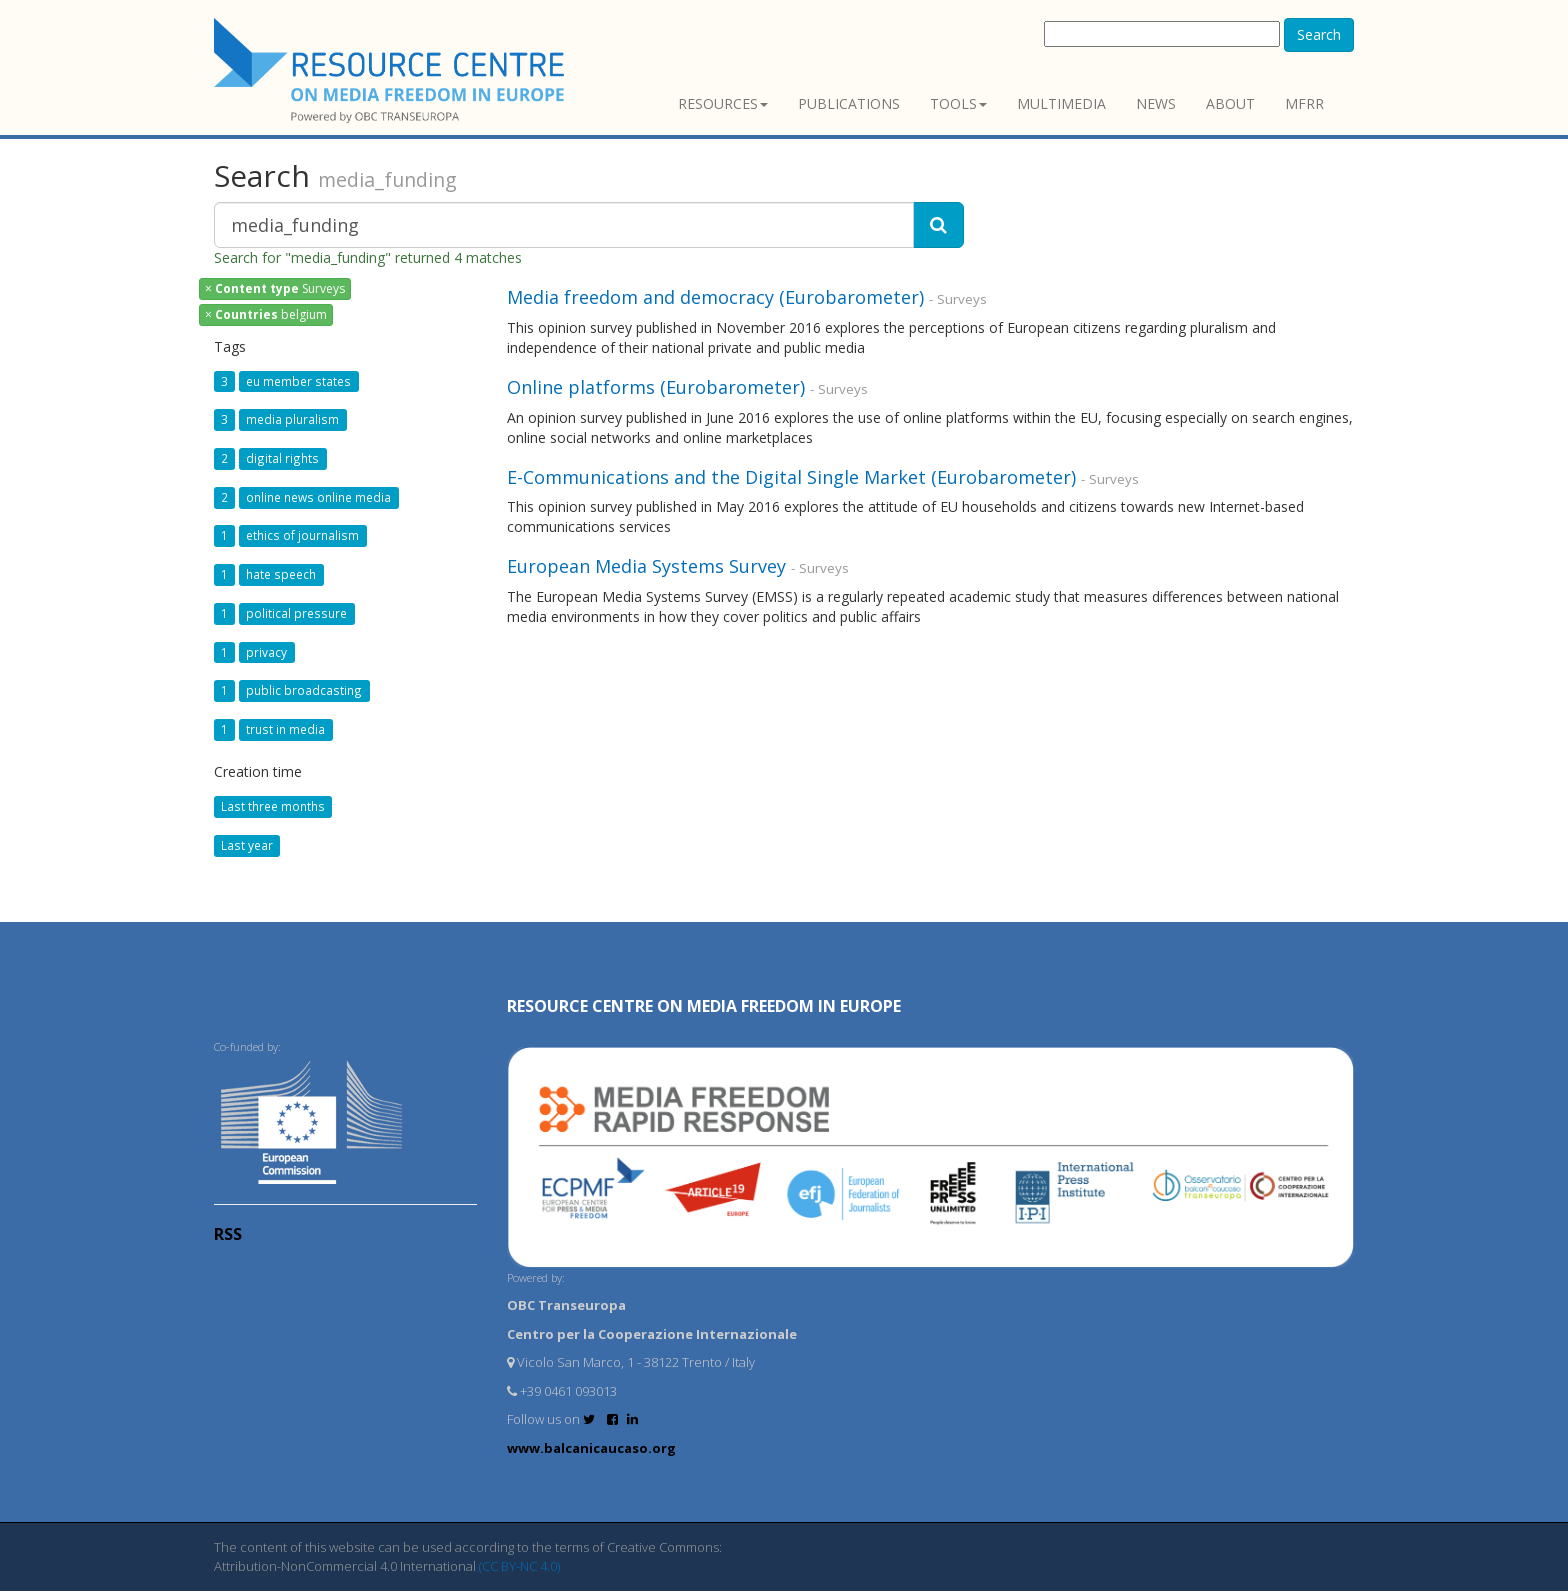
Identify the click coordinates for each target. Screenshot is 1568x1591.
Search (1319, 34)
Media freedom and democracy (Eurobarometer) (715, 297)
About (1230, 103)
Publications (849, 103)
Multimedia (1061, 103)
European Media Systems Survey (646, 566)
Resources (723, 103)
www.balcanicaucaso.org (591, 1448)
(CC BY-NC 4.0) (519, 1566)
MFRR (1304, 103)
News (1156, 103)
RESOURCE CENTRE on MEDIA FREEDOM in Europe (704, 1006)
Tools (958, 103)
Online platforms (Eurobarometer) (656, 387)
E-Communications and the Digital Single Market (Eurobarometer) (791, 477)
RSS (228, 1234)
